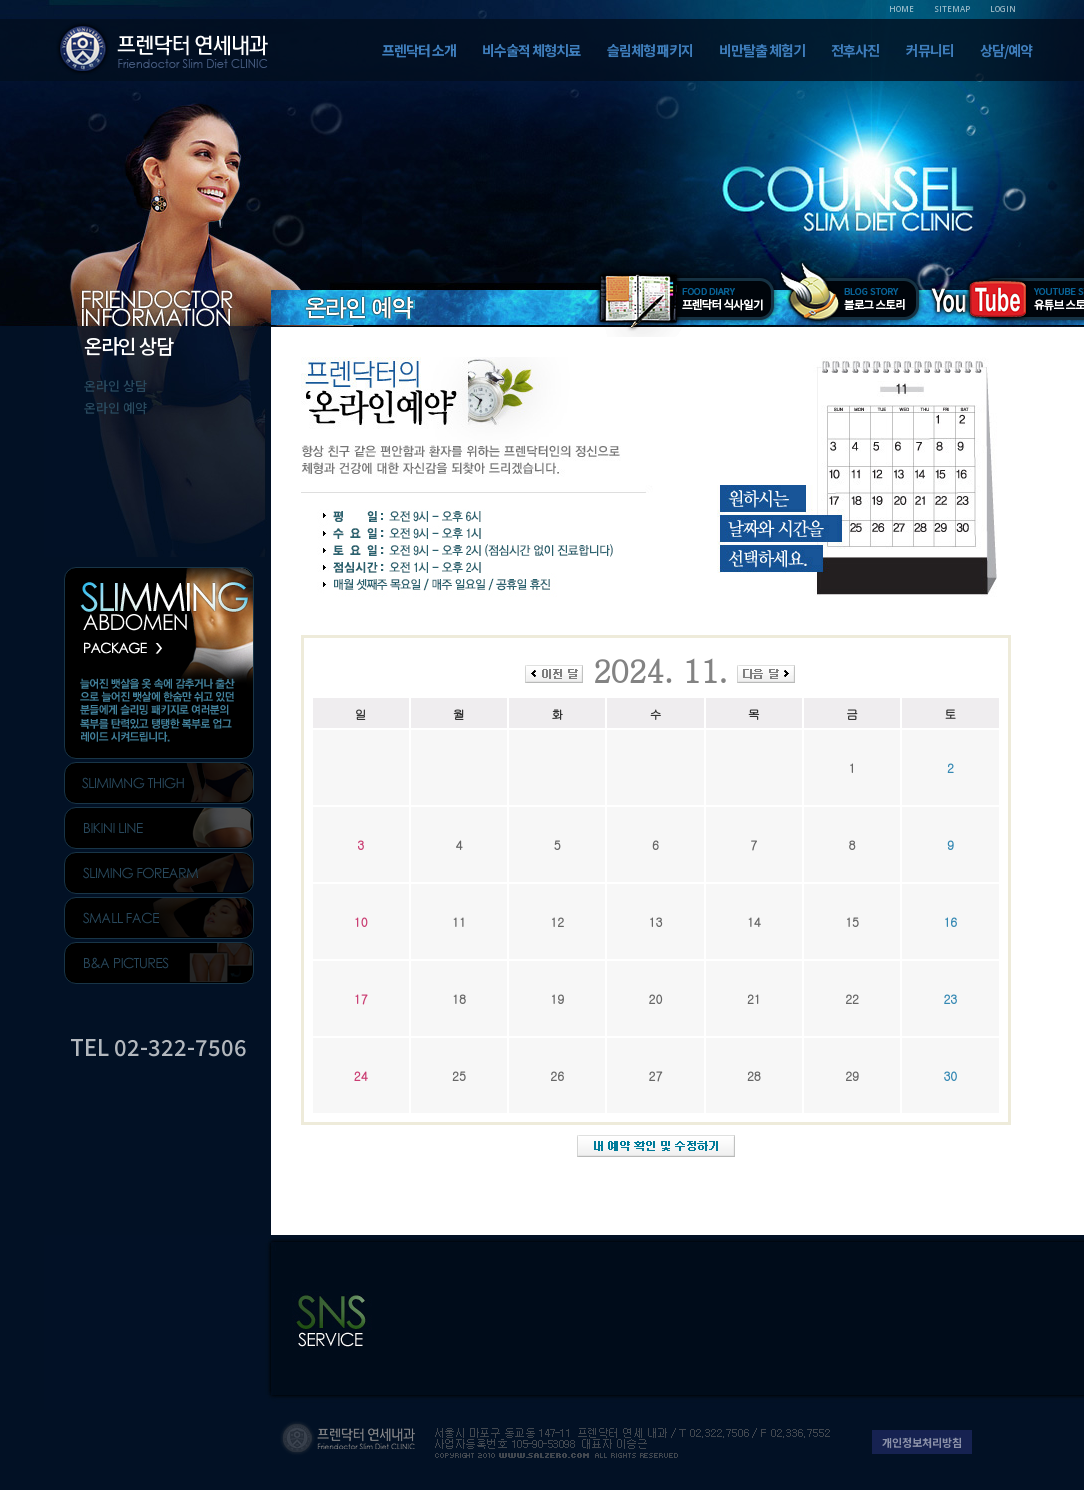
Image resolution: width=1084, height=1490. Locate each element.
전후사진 (855, 50)
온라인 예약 (115, 407)
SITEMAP (952, 8)
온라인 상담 (115, 385)
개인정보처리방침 (922, 1442)
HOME (901, 8)
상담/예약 (1006, 50)
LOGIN (1003, 8)
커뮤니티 (930, 50)
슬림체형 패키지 (650, 50)
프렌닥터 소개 (419, 50)
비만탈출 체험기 (762, 50)
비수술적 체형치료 (531, 50)
